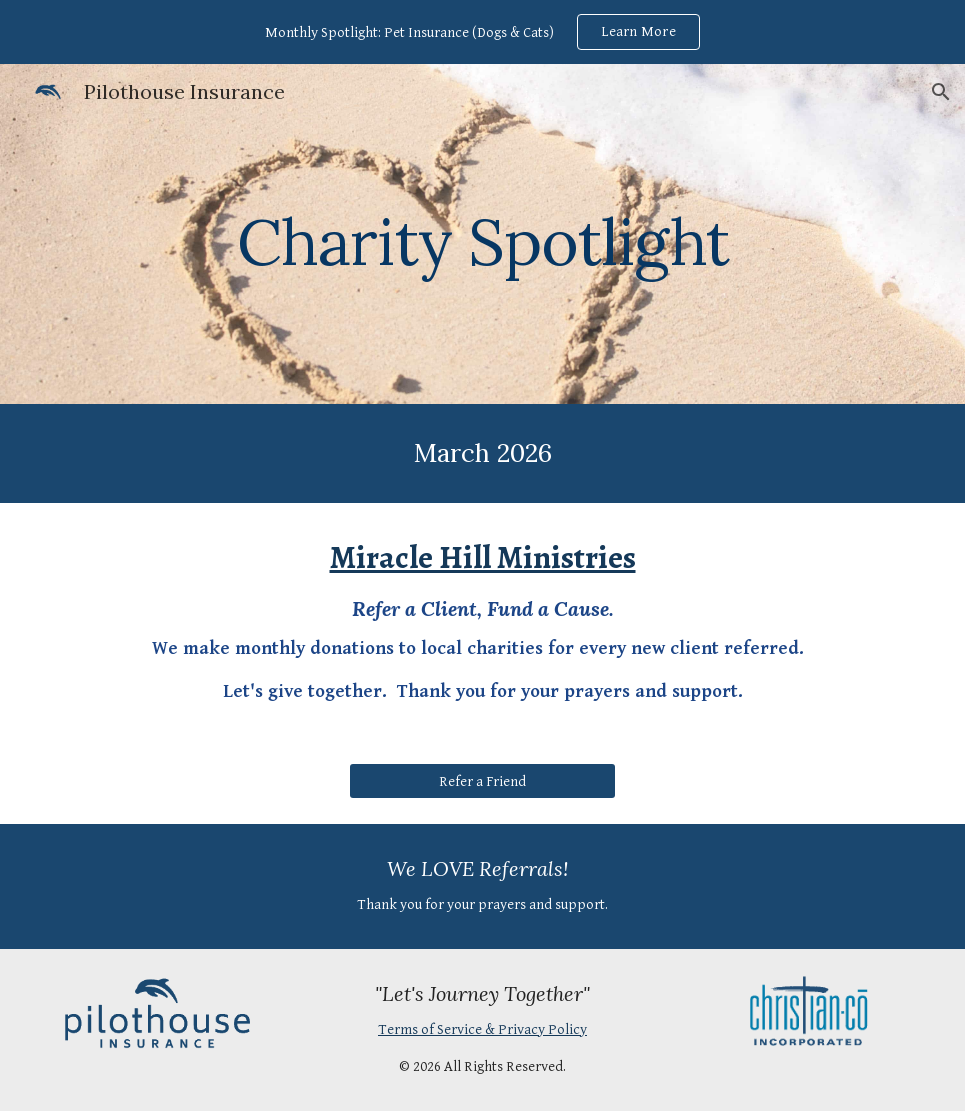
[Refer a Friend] (483, 781)
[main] (482, 233)
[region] (482, 32)
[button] (941, 92)
